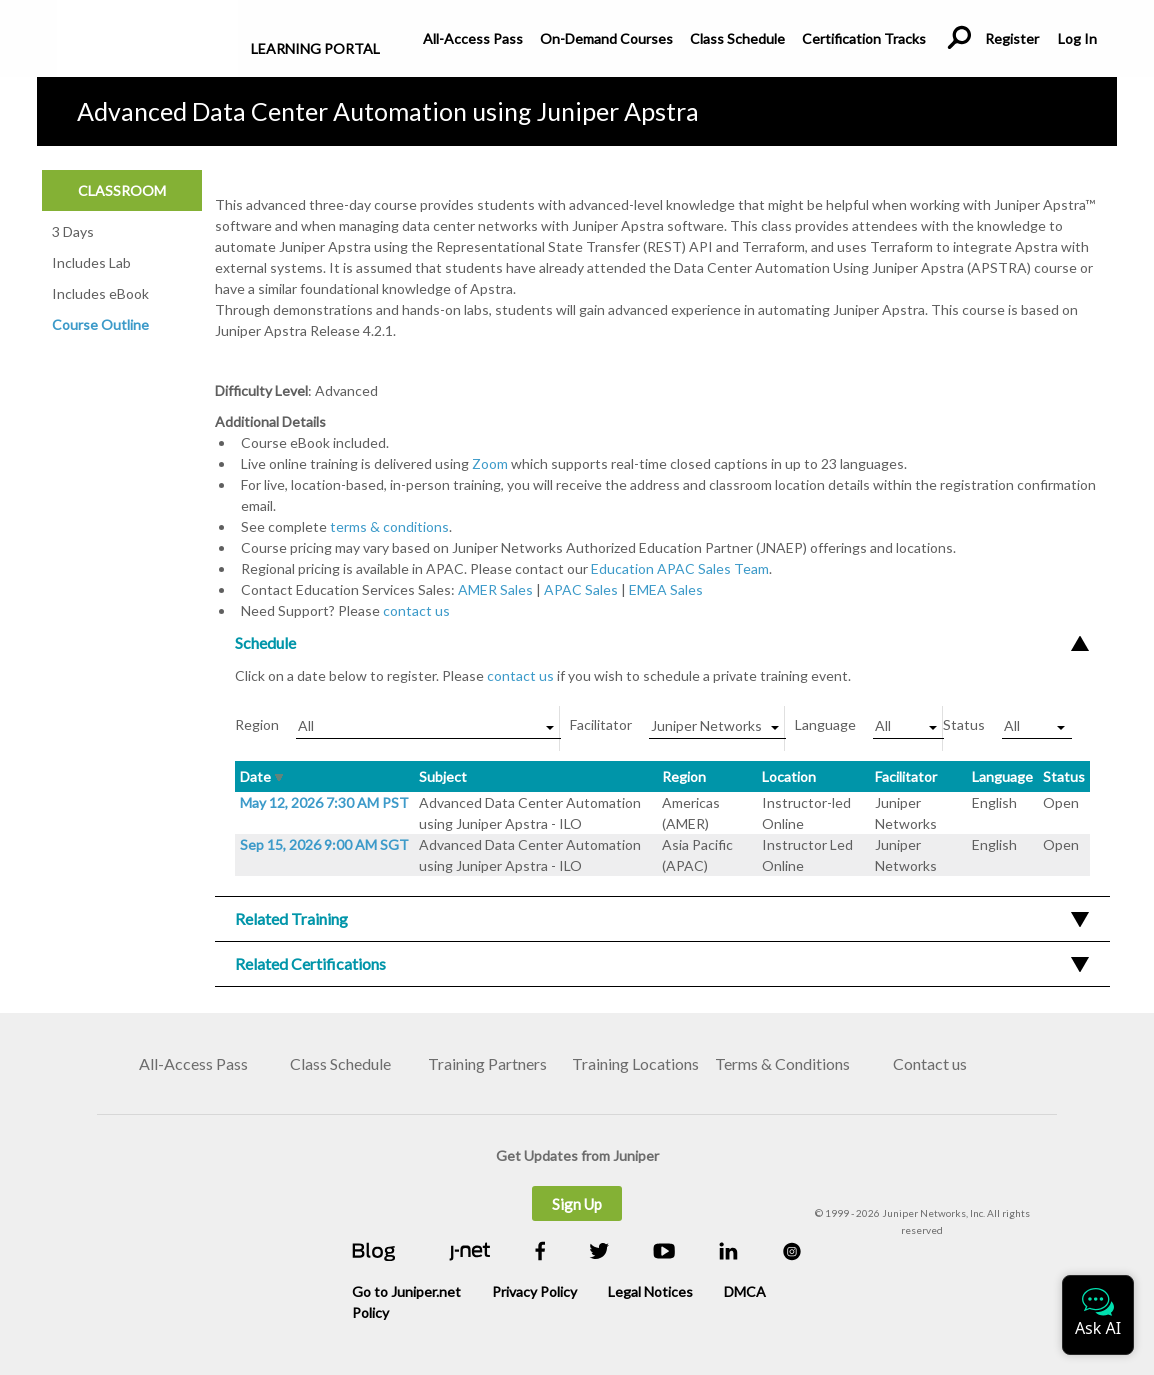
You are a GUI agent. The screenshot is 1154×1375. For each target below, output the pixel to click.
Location (789, 776)
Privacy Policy (534, 1291)
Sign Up (577, 1204)
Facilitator (906, 776)
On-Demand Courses (606, 38)
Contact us (930, 1063)
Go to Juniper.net (406, 1291)
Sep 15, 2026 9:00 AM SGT (324, 844)
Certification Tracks (864, 38)
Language (1002, 776)
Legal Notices (650, 1291)
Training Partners (487, 1063)
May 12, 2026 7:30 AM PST (324, 802)
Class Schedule (737, 38)
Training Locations (635, 1063)
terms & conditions (389, 526)
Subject (443, 776)
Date (262, 776)
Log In (1077, 38)
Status (1064, 776)
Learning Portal (315, 48)
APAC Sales (581, 589)
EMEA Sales (666, 589)
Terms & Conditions (782, 1063)
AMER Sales (495, 589)
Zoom (490, 463)
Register (1012, 38)
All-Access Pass (473, 38)
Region (684, 776)
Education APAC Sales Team (680, 568)
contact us (416, 610)
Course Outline (100, 324)
